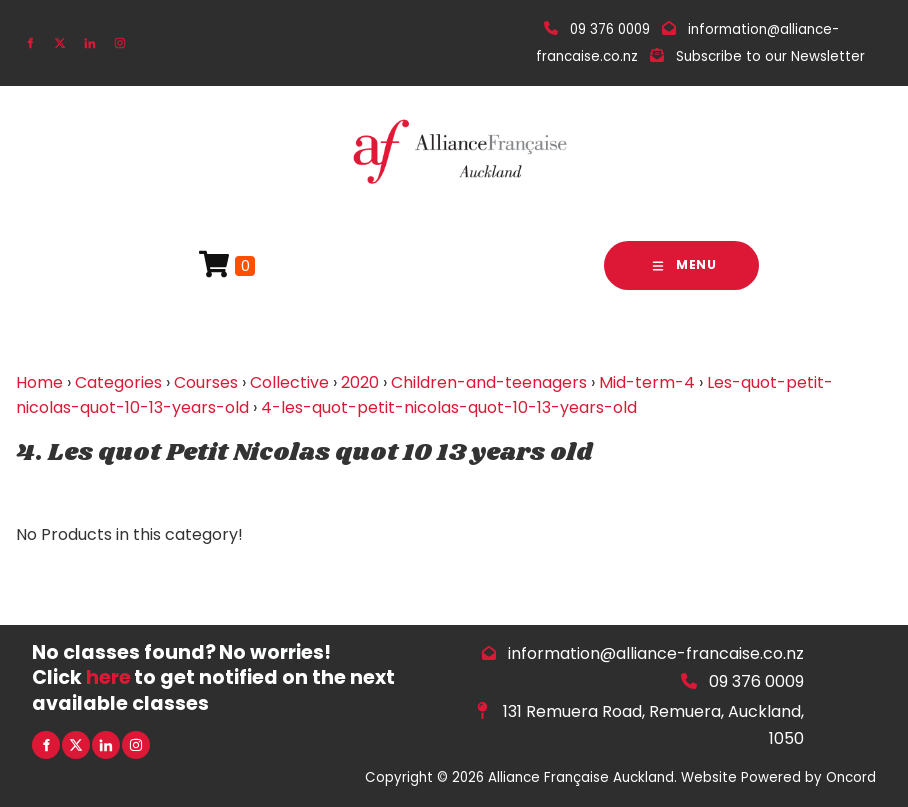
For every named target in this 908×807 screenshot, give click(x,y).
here (108, 677)
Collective (289, 382)
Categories (118, 382)
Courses (206, 382)
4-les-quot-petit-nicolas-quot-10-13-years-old (449, 407)
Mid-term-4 (647, 382)
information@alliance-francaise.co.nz (656, 653)
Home (39, 382)
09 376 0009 (756, 681)
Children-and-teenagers (489, 382)
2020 (360, 382)
